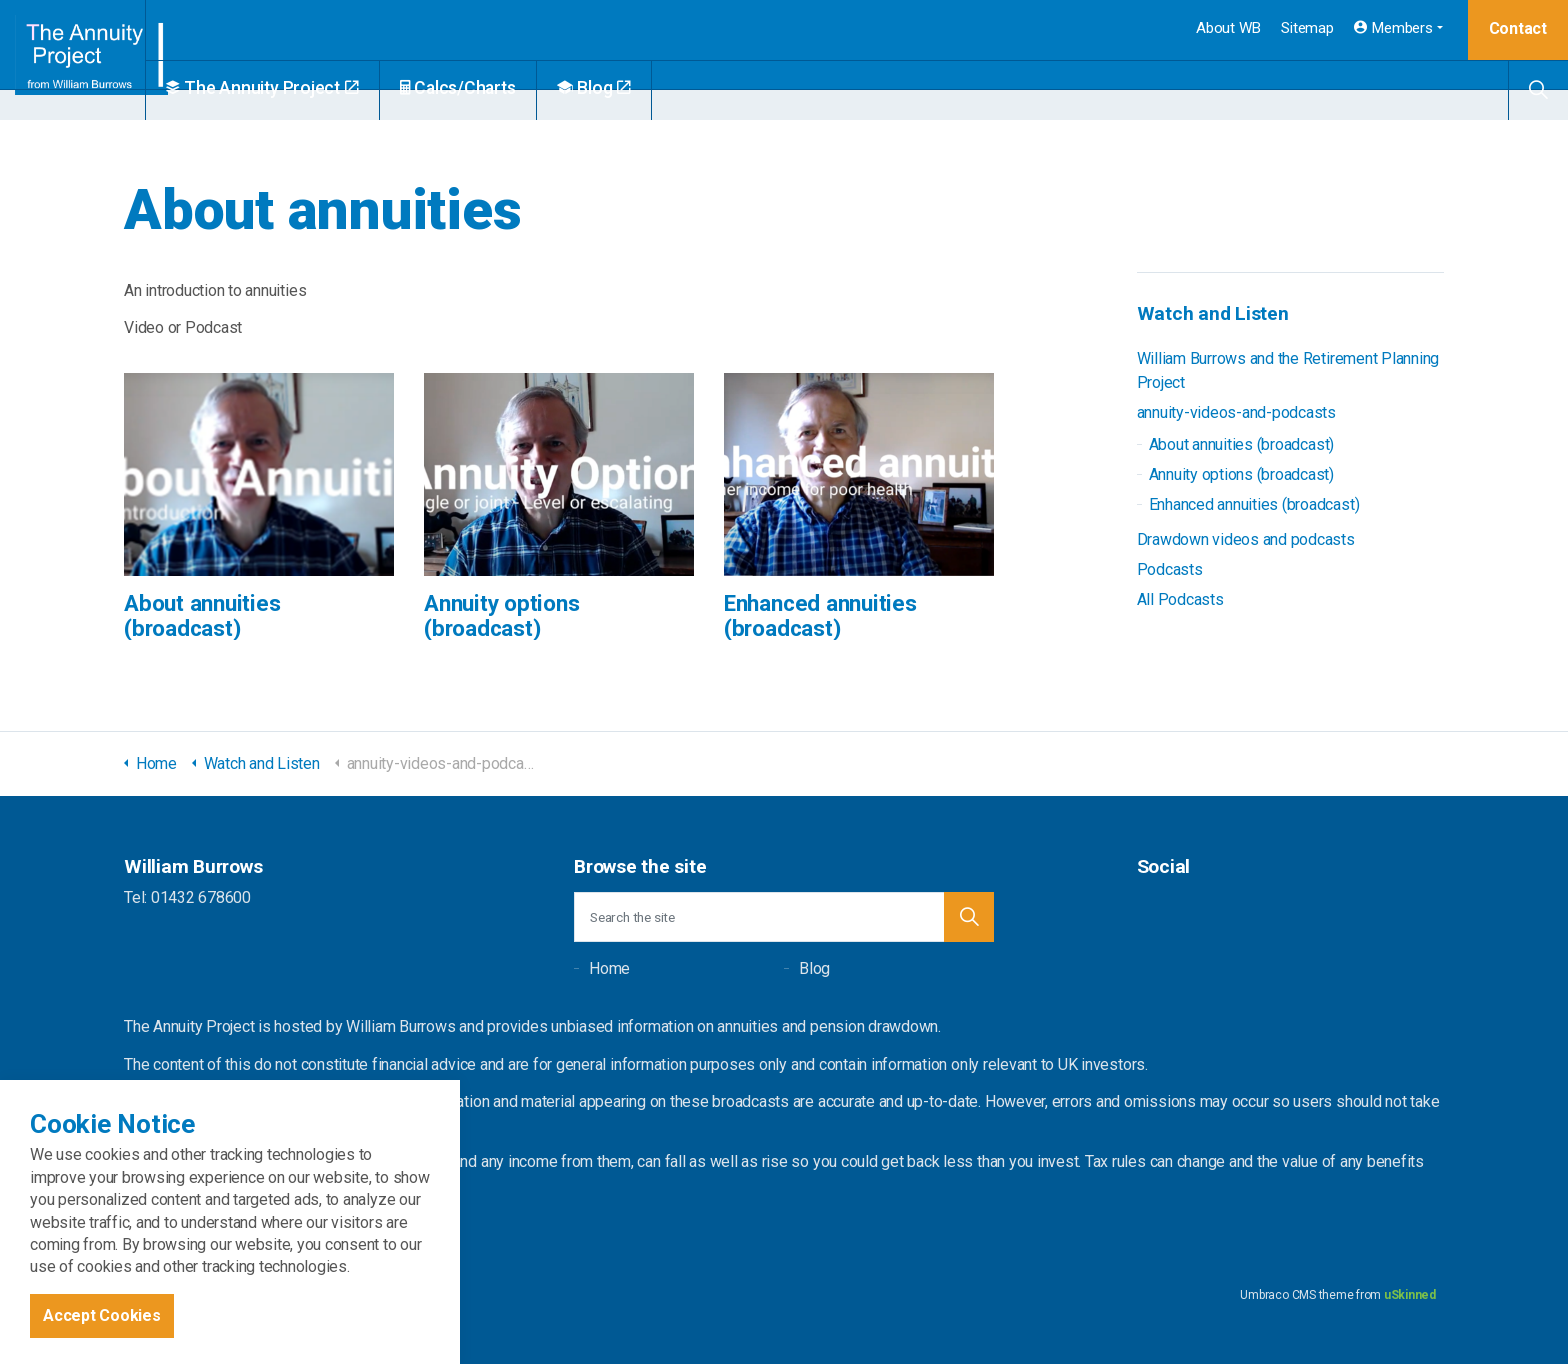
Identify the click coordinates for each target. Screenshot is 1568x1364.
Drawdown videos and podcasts (1246, 539)
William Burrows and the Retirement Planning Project (1288, 370)
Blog (641, 88)
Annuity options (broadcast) (1242, 474)
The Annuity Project (309, 88)
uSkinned (1410, 1295)
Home (609, 968)
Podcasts (1170, 569)
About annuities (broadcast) (1242, 444)
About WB (1228, 28)
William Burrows (96, 60)
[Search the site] (784, 917)
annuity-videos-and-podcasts (1237, 412)
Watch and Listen (1213, 313)
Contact (1518, 28)
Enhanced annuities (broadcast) (1254, 504)
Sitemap (1307, 28)
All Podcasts (1180, 599)
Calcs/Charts (505, 88)
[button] (969, 917)
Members (1393, 28)
